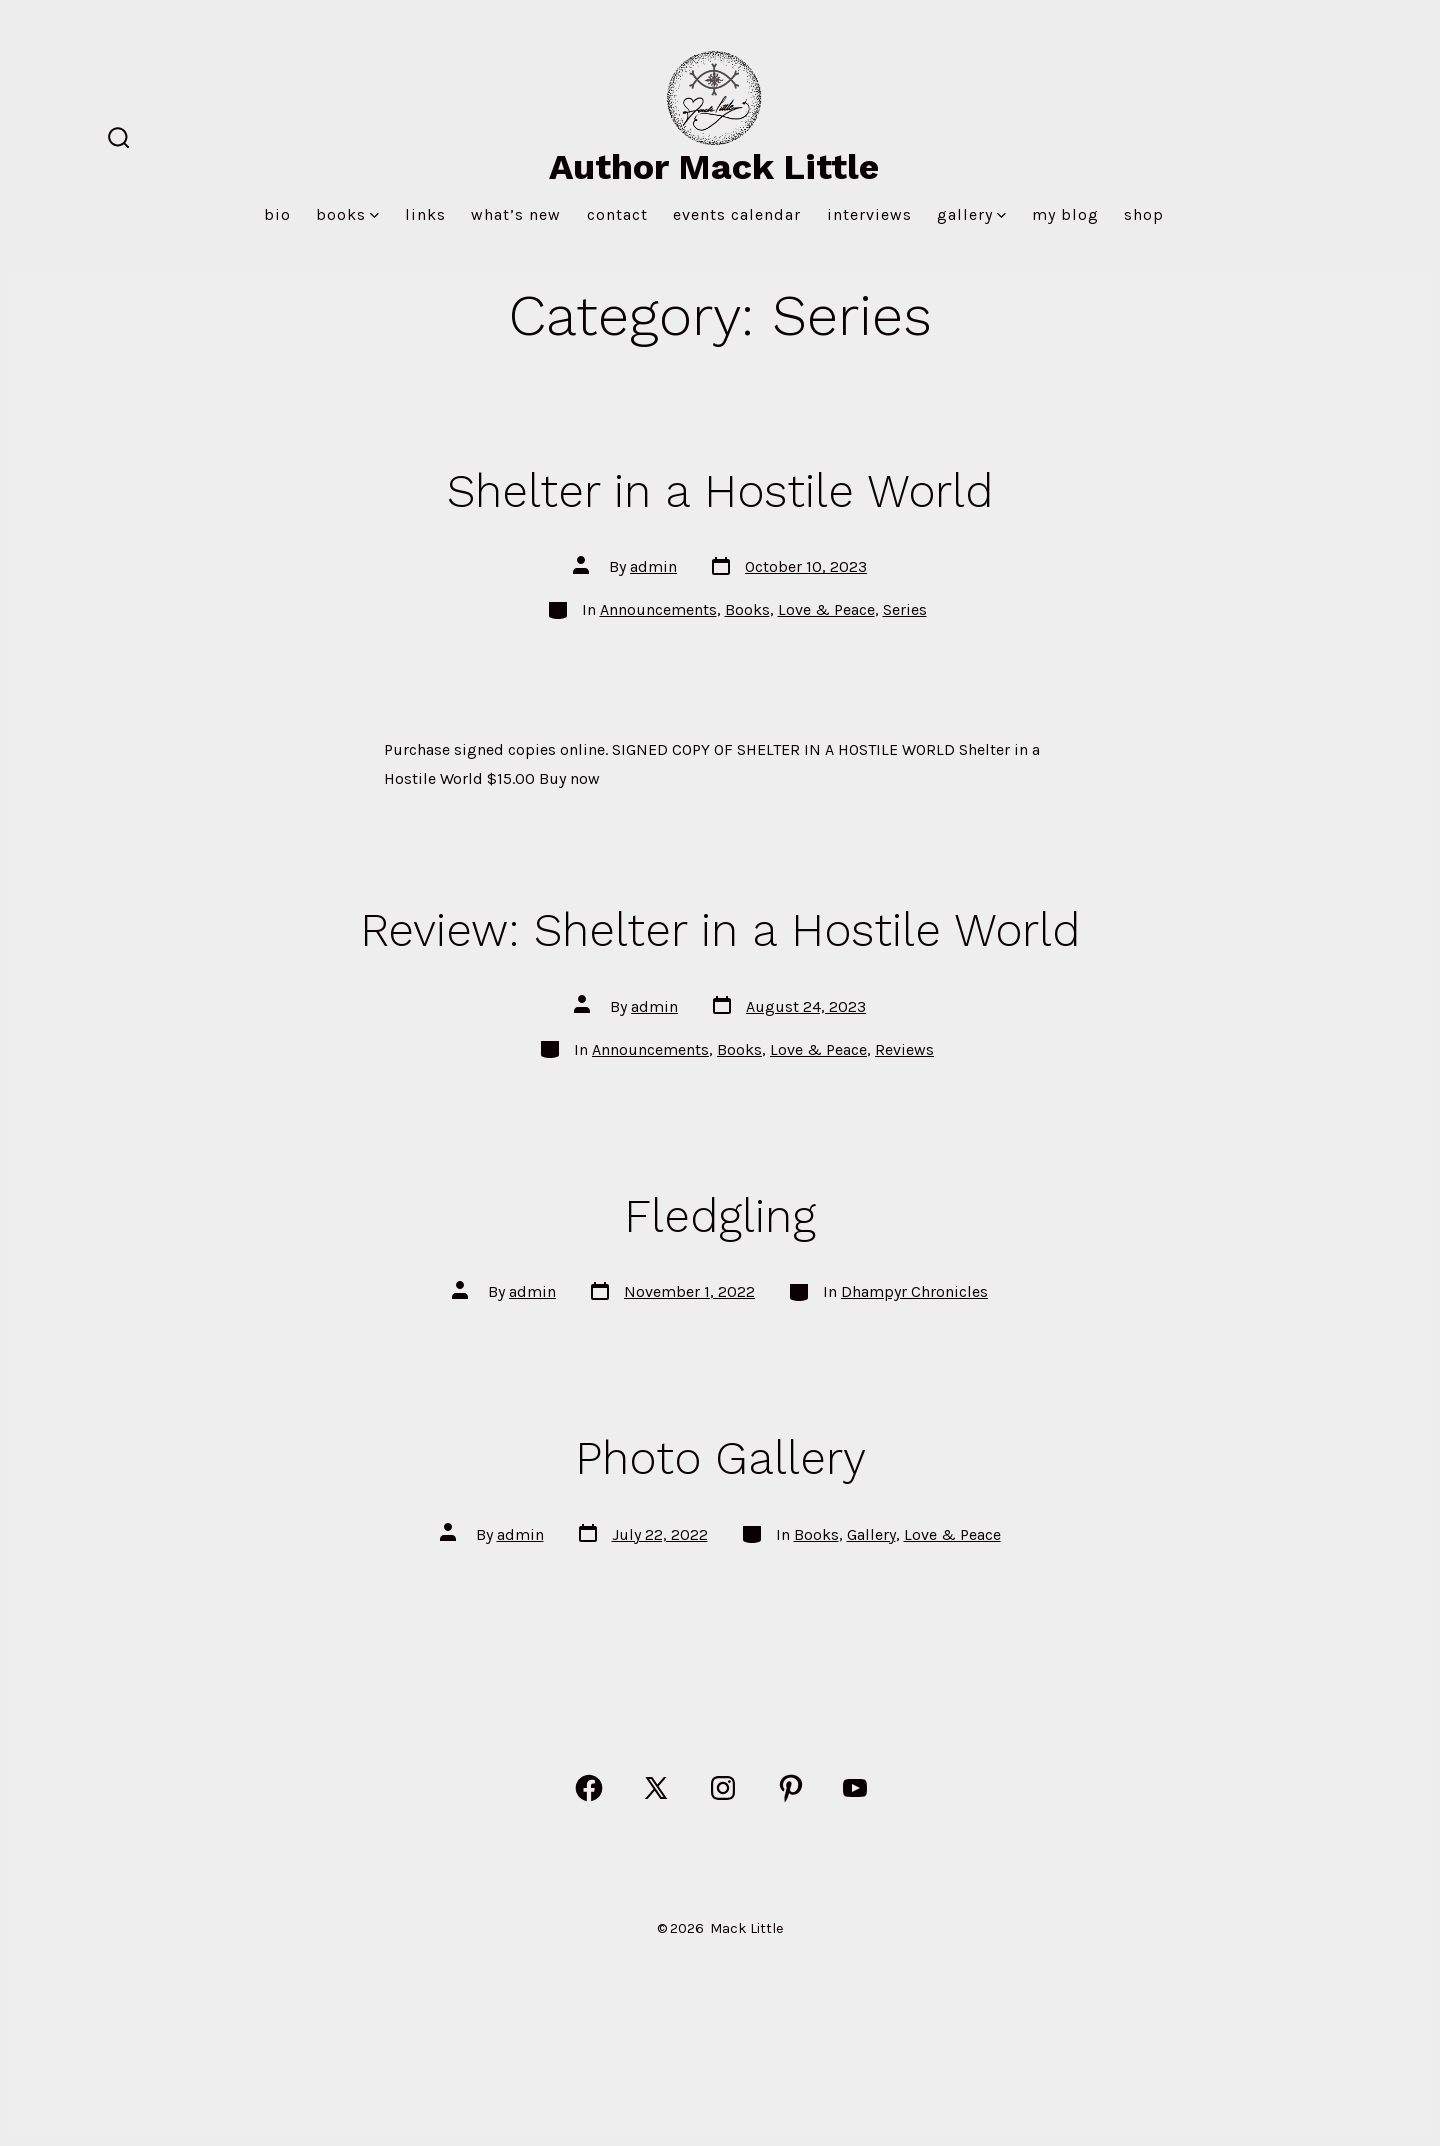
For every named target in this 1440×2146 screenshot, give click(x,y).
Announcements (658, 609)
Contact (617, 214)
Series (905, 609)
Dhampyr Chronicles (914, 1291)
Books (347, 214)
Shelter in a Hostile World (720, 491)
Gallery (971, 214)
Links (425, 214)
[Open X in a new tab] (656, 1788)
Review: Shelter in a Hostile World (720, 930)
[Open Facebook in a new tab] (589, 1788)
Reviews (904, 1049)
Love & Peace (826, 609)
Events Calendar (737, 214)
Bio (277, 214)
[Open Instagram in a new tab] (723, 1788)
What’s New (516, 214)
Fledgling (720, 1216)
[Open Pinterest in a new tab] (791, 1788)
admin (653, 566)
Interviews (869, 214)
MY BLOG (1065, 214)
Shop (1144, 214)
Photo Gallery (720, 1458)
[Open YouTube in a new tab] (855, 1788)
